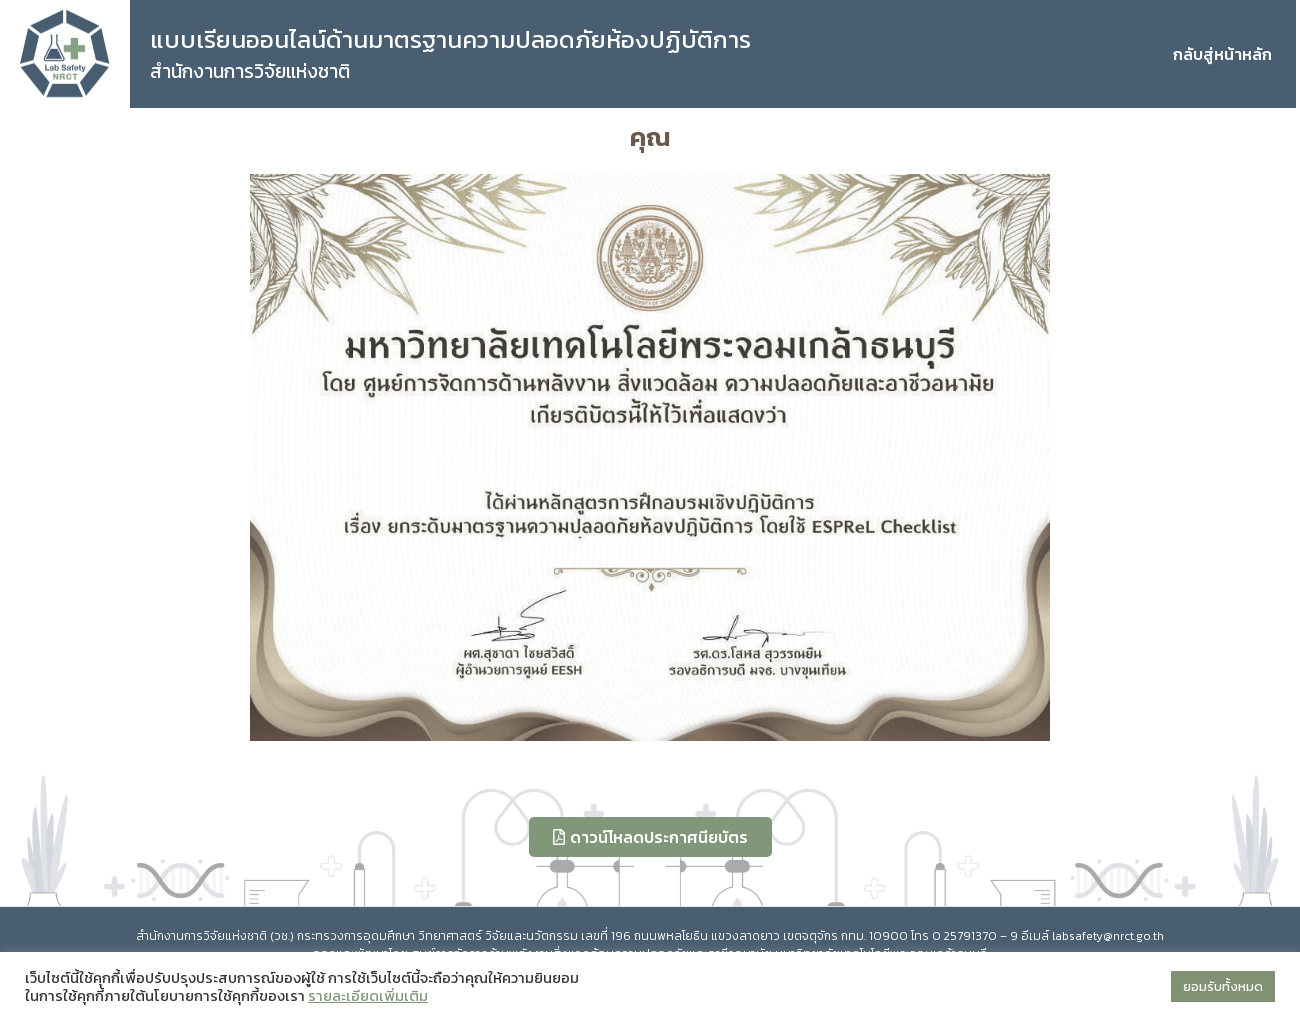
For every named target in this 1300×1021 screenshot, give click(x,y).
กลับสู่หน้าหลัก (1222, 54)
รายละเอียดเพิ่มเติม (368, 996)
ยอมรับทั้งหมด (1223, 986)
